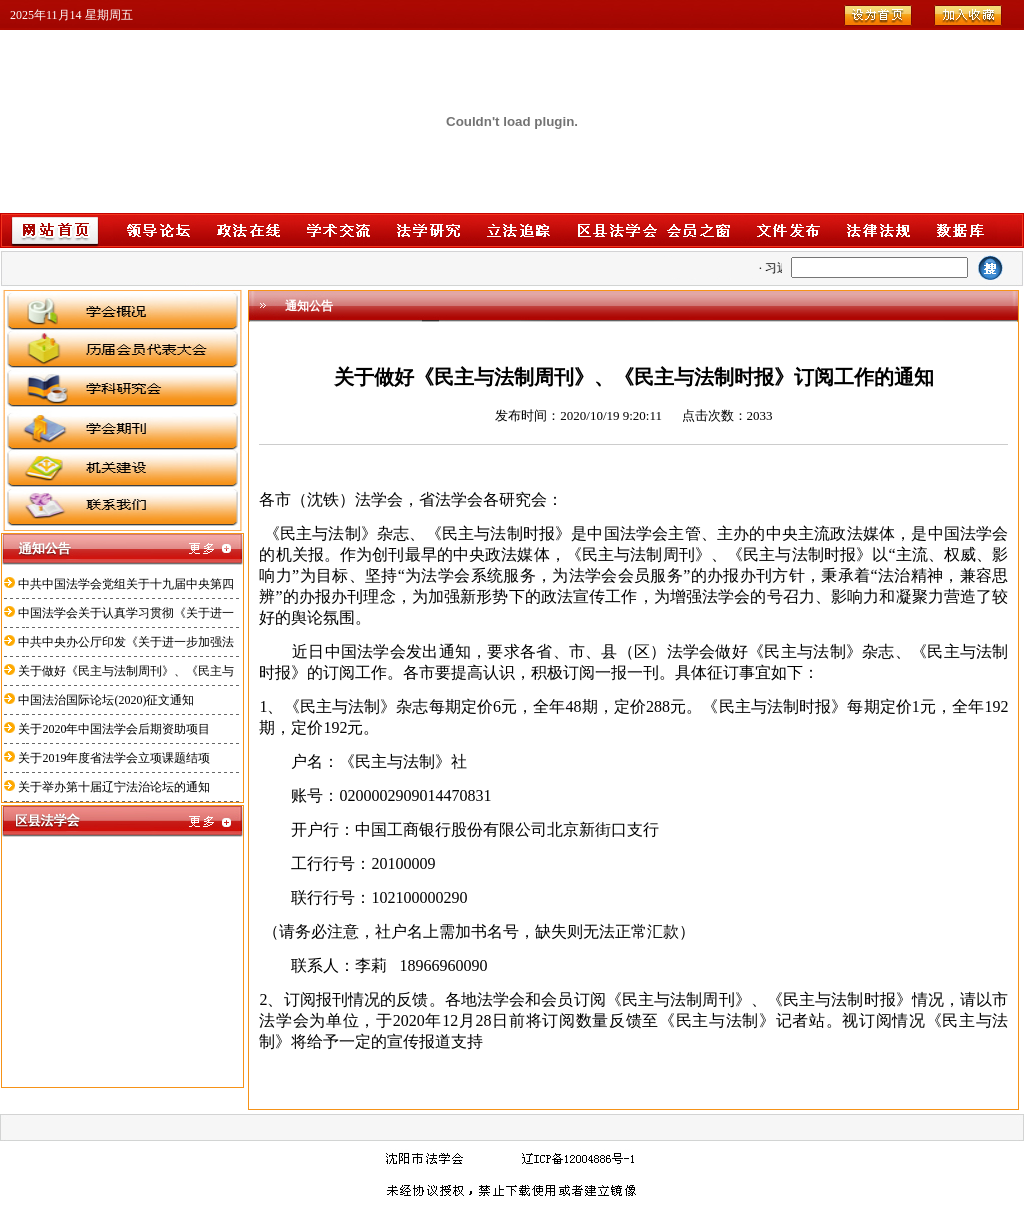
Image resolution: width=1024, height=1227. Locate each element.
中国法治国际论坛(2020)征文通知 (106, 700)
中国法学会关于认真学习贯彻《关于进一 (126, 613)
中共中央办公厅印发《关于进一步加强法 (126, 642)
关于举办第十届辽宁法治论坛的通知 (114, 787)
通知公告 (309, 306)
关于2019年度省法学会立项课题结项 (114, 758)
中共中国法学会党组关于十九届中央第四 (126, 584)
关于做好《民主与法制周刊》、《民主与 (126, 671)
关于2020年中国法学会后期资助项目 (114, 729)
